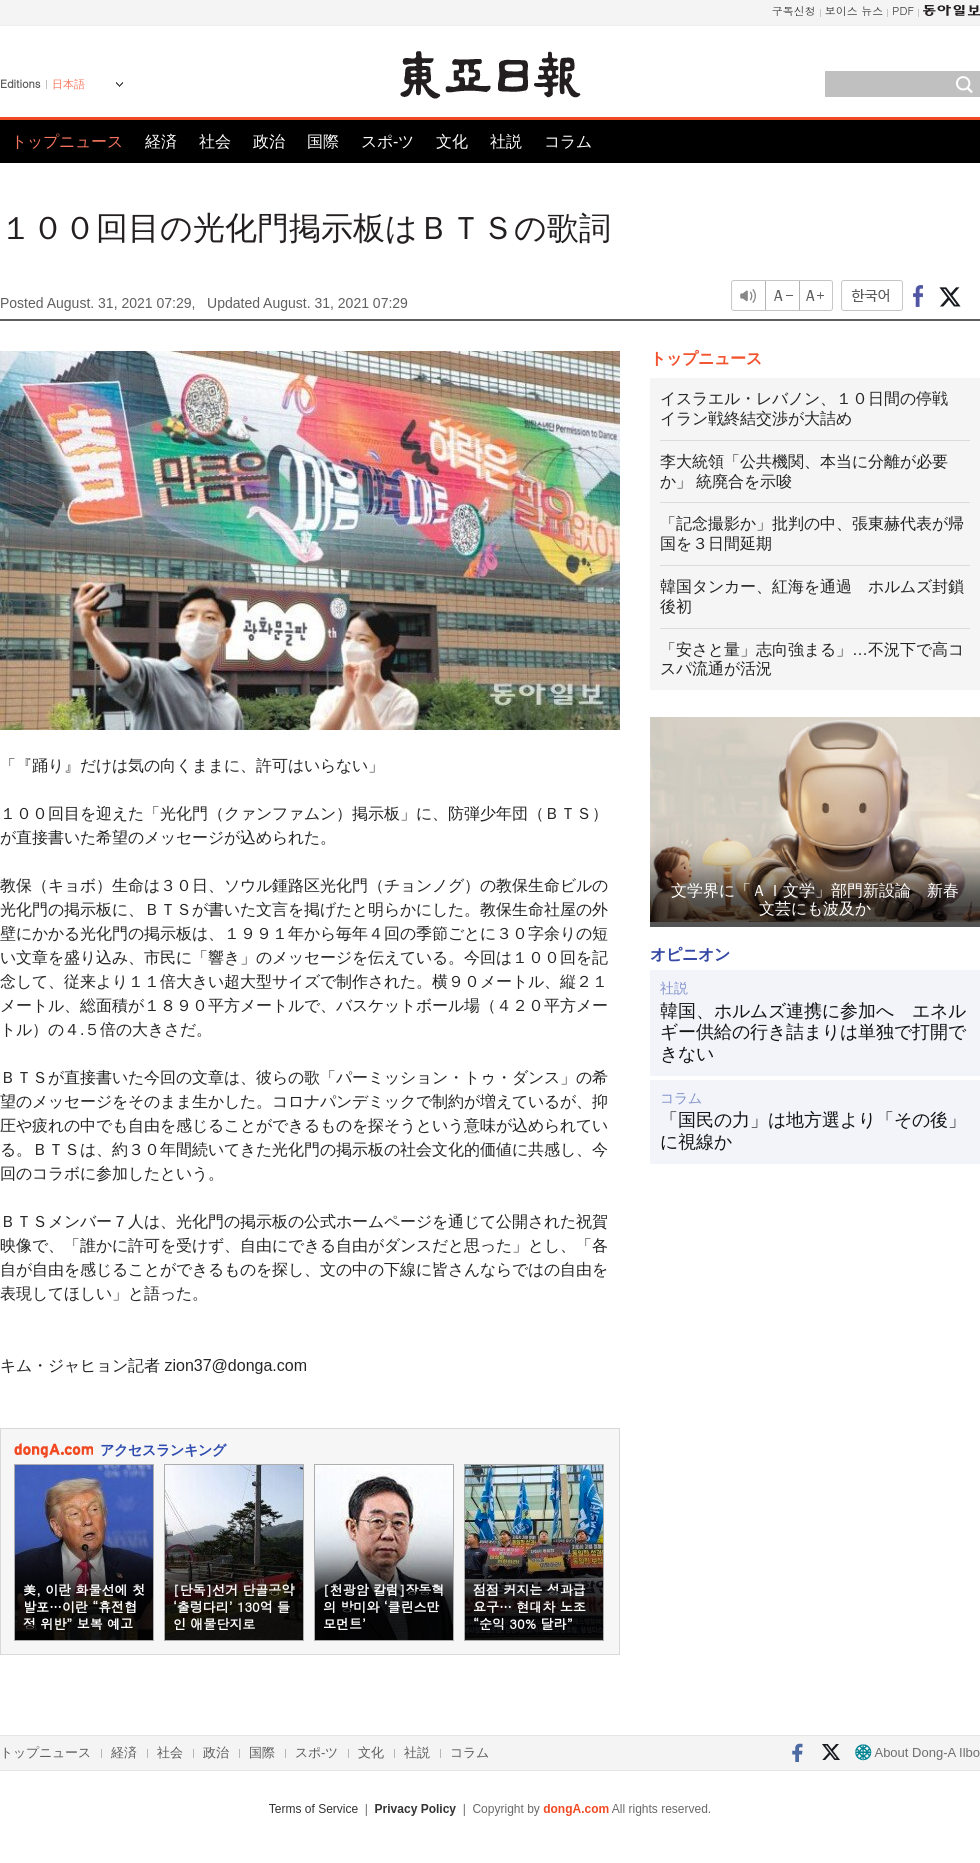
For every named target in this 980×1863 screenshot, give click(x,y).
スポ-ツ (387, 141)
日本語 (68, 84)
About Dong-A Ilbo (917, 1752)
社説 (506, 141)
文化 (452, 141)
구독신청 (794, 10)
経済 (161, 141)
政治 (269, 141)
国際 (323, 141)
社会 (215, 141)
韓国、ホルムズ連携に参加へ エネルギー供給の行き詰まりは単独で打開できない (813, 1032)
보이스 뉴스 (854, 10)
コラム (568, 141)
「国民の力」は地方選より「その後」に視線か (813, 1131)
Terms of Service (313, 1809)
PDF (903, 10)
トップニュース (67, 141)
